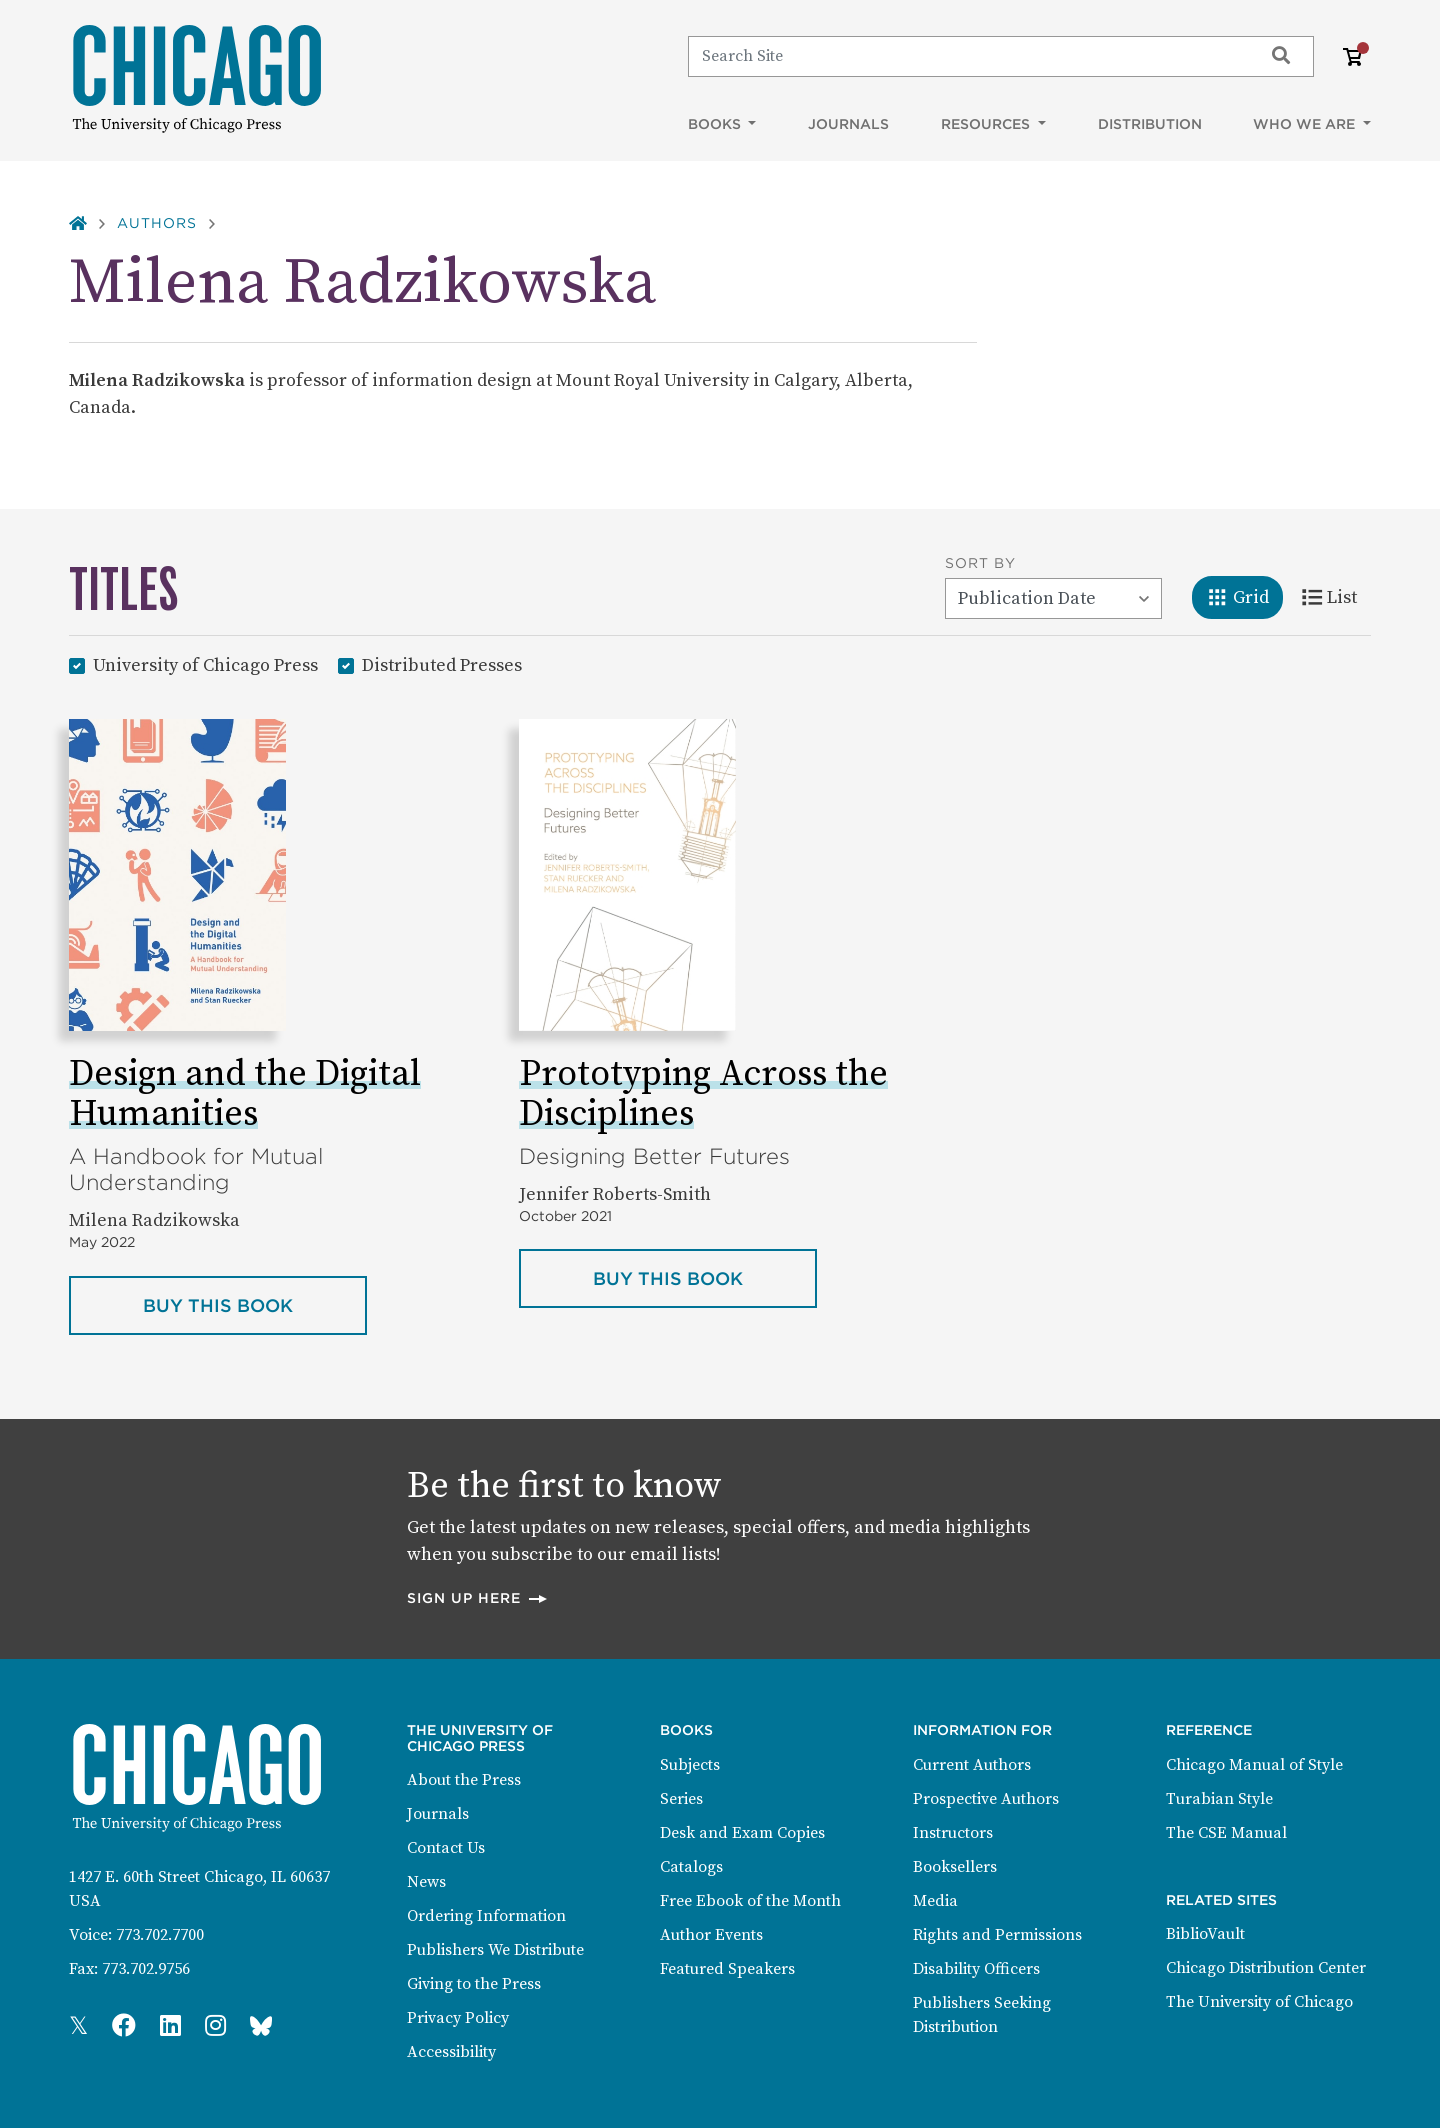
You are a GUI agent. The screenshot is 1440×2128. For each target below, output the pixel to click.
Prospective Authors (986, 1799)
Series (681, 1799)
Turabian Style (1219, 1799)
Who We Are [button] (1306, 124)
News (426, 1882)
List (1336, 596)
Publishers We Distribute (495, 1950)
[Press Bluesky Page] (261, 2027)
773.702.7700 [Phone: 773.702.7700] (160, 1935)
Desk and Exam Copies (742, 1833)
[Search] (966, 56)
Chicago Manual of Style (1254, 1765)
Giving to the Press (474, 1984)
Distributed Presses (442, 664)
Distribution (1150, 124)
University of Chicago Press (205, 664)
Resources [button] (987, 124)
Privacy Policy (458, 2018)
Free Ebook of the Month (750, 1901)
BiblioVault (1205, 1934)
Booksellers (955, 1867)
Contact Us (446, 1848)
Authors (157, 223)
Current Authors (972, 1765)
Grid (1244, 596)
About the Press (464, 1780)
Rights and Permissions (997, 1935)
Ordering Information (486, 1916)
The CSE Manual (1226, 1833)
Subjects (690, 1765)
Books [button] (716, 124)
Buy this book (255, 1304)
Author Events (711, 1935)
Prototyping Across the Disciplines (703, 1094)
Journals (848, 124)
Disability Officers (976, 1969)
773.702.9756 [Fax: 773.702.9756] (146, 1969)
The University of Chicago (1259, 2002)
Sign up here (478, 1597)
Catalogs (691, 1867)
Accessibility (451, 2052)
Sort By (980, 563)
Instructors (953, 1833)
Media (935, 1901)
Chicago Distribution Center (1266, 1968)
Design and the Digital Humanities (245, 1094)
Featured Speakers (727, 1969)
